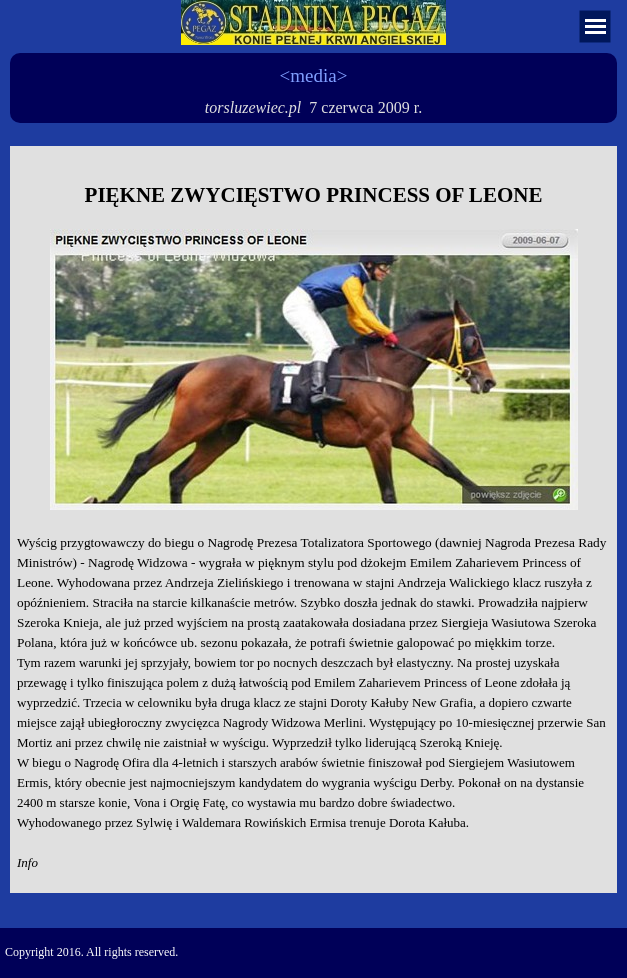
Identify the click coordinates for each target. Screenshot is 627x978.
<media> (314, 75)
